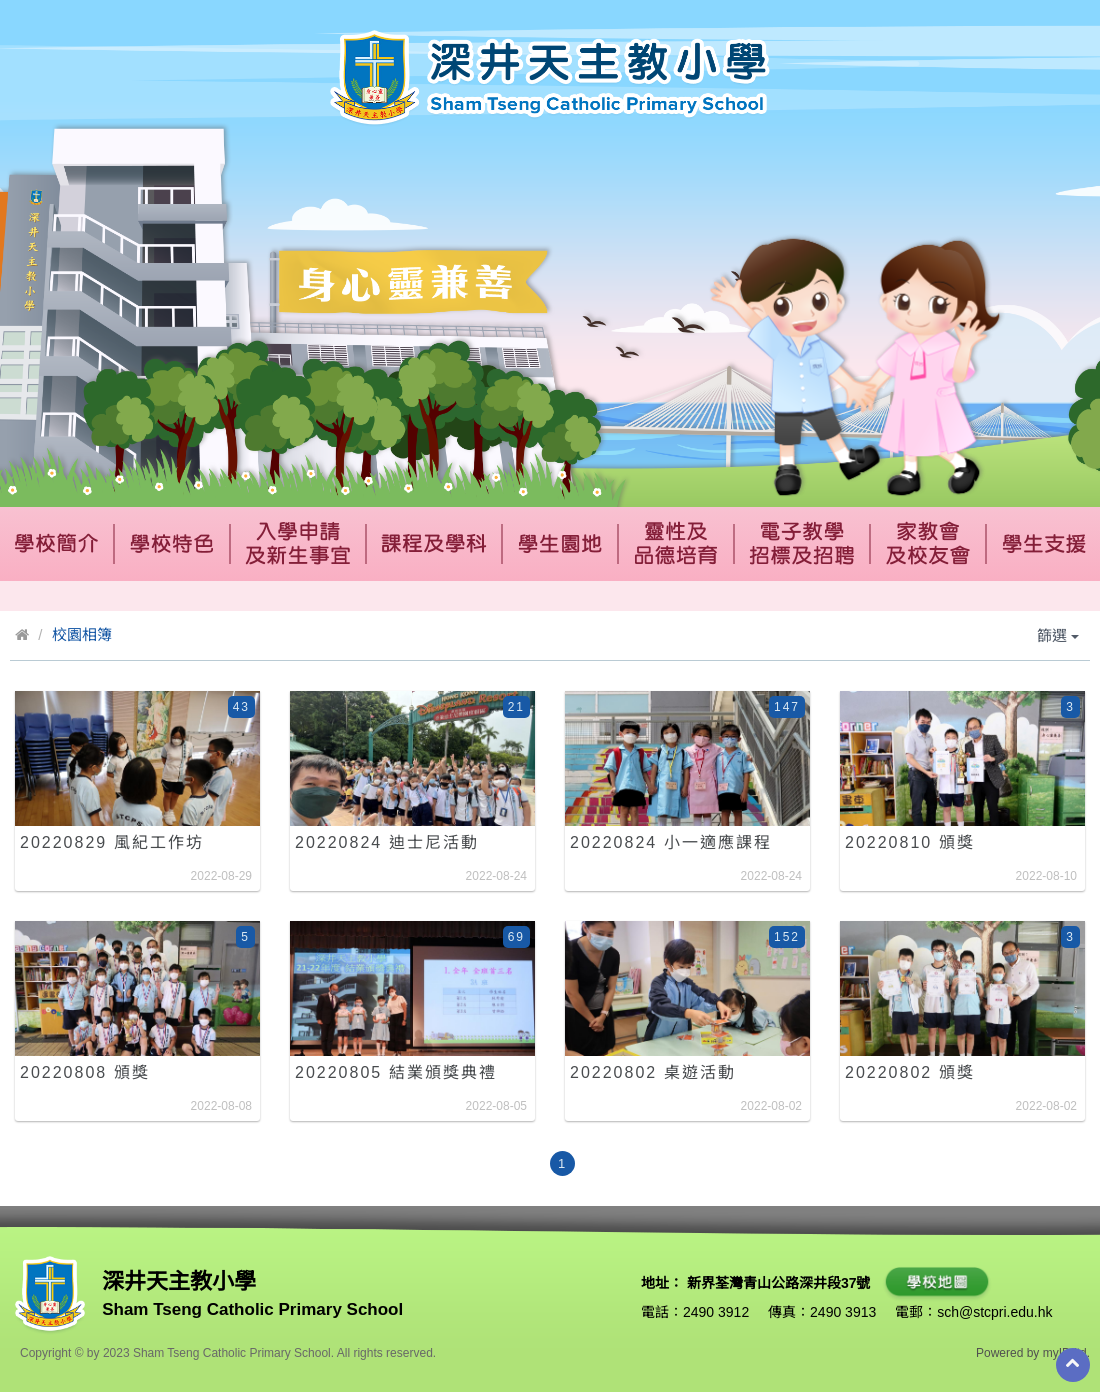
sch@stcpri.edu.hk (994, 1312)
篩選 (1058, 635)
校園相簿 (82, 634)
